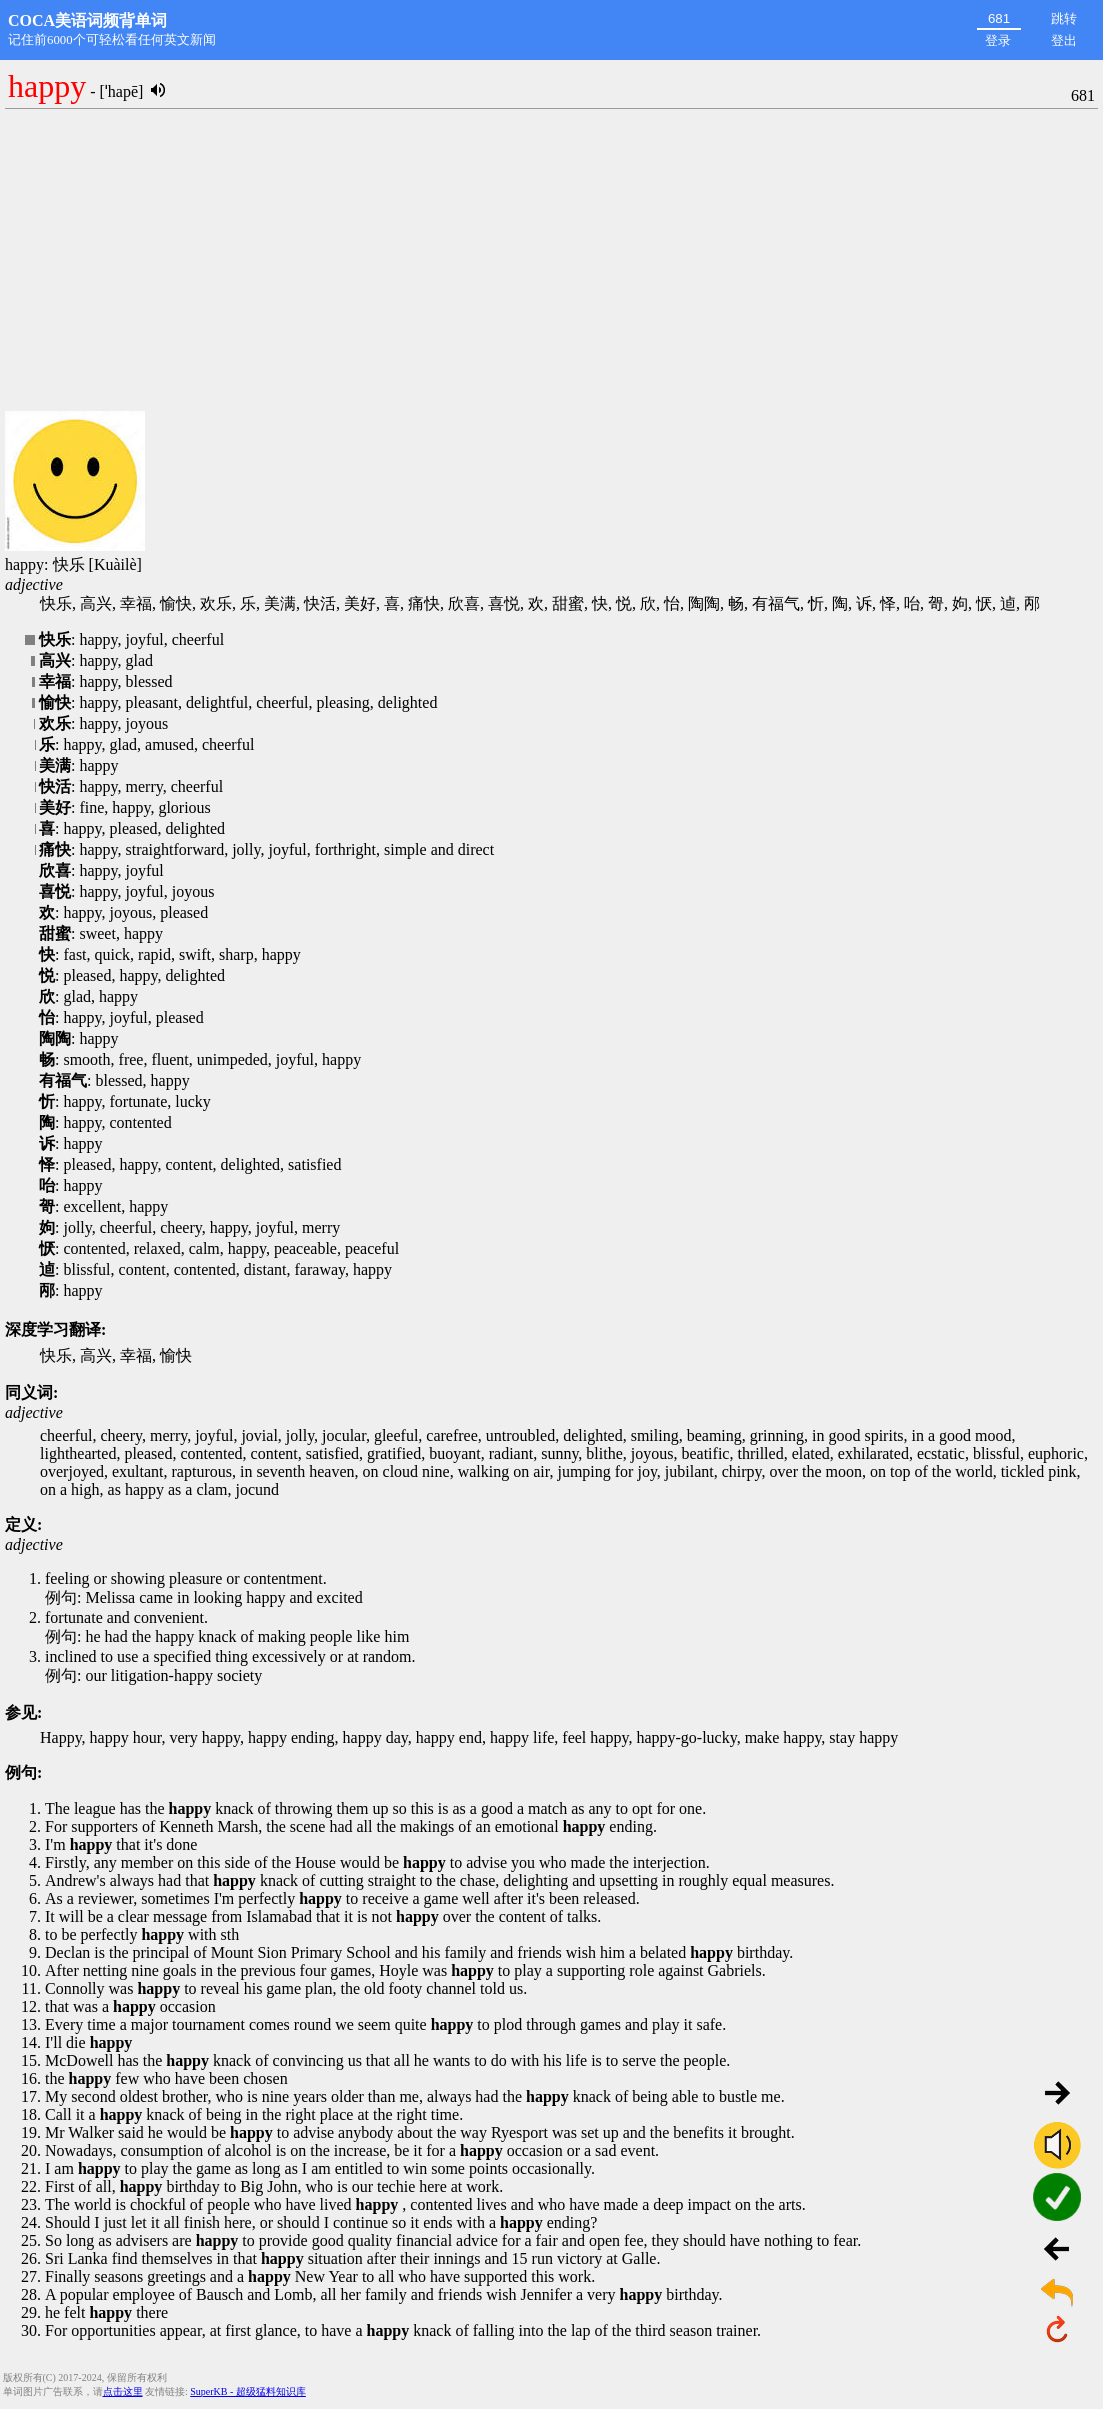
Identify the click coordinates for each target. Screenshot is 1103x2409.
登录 (998, 40)
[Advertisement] (551, 261)
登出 (1064, 40)
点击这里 (123, 2391)
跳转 (1064, 18)
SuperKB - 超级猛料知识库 (248, 2391)
